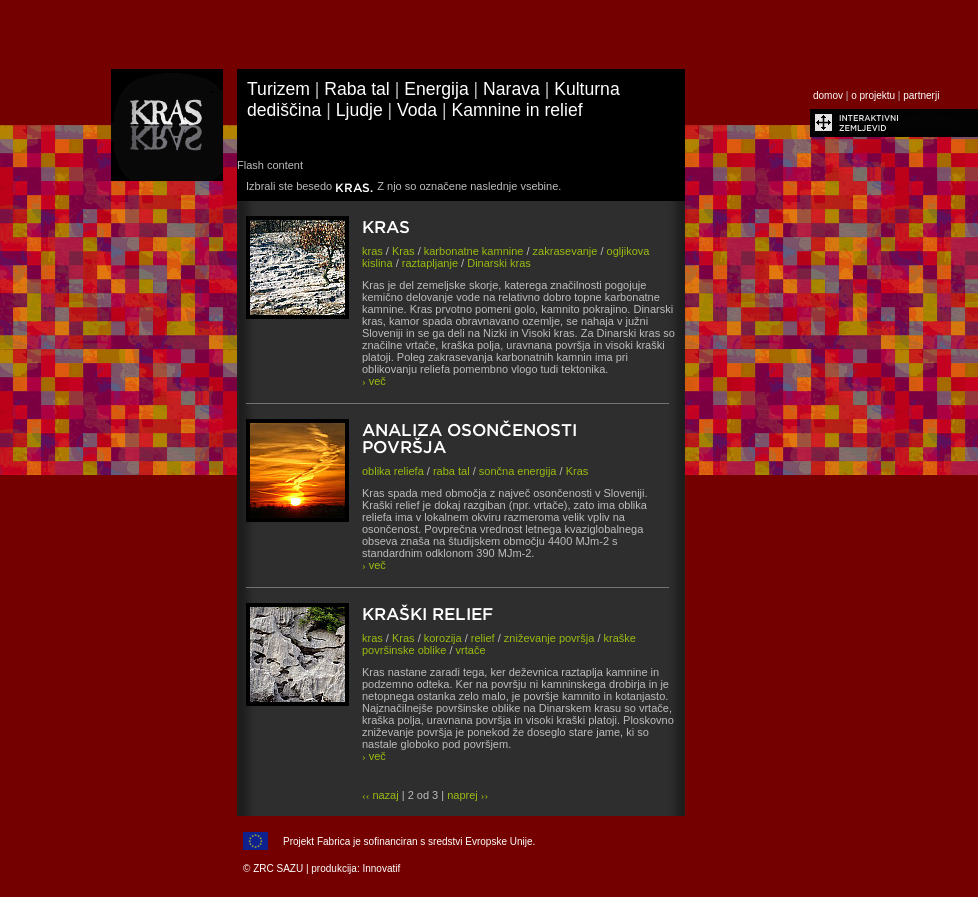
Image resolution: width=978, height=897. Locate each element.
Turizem (278, 89)
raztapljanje (430, 263)
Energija (436, 89)
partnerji (921, 95)
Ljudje (359, 110)
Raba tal (357, 89)
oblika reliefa (393, 471)
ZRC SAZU (278, 868)
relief (483, 638)
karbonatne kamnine (474, 251)
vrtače (471, 650)
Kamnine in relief (517, 110)
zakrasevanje (565, 251)
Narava (511, 89)
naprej (467, 795)
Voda (417, 110)
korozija (443, 638)
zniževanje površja (549, 638)
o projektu (873, 95)
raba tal (451, 471)
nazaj (380, 795)
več (374, 381)
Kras (403, 251)
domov (828, 95)
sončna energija (518, 471)
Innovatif (381, 868)
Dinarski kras (499, 263)
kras (372, 251)
